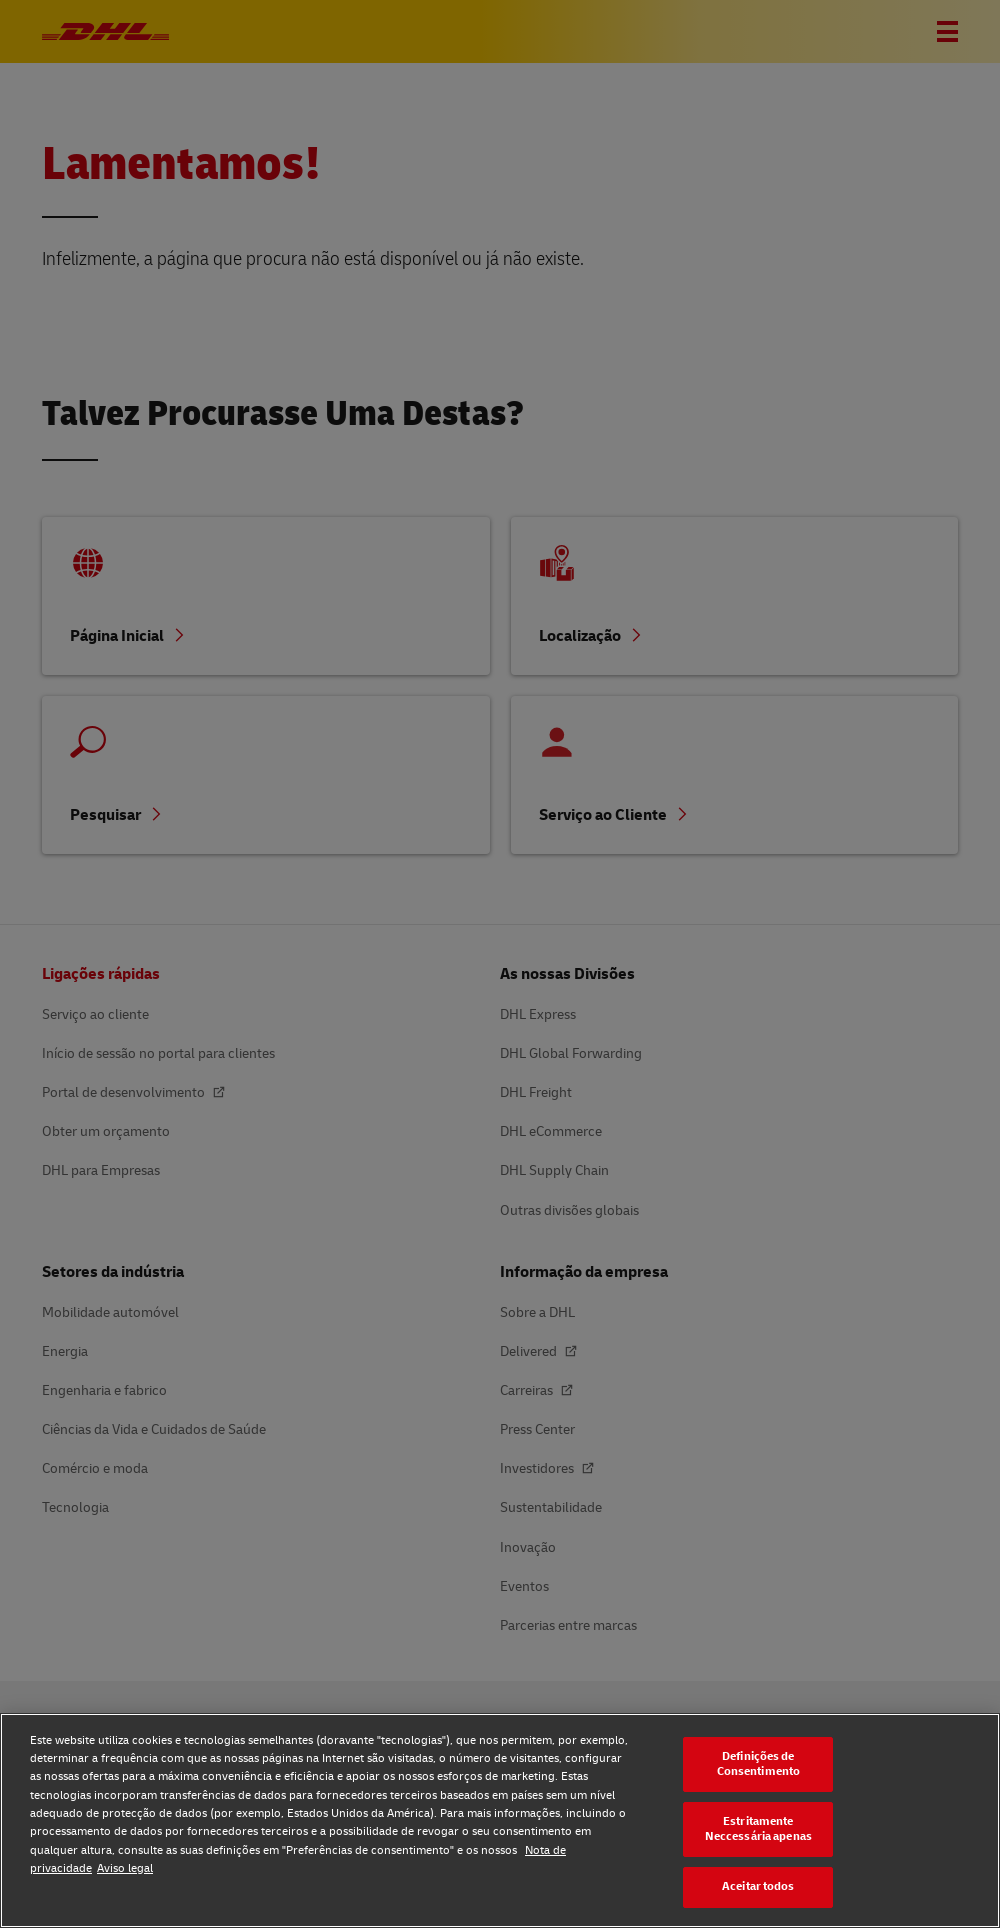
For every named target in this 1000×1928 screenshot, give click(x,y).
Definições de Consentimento (759, 1764)
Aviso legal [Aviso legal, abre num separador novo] (125, 1868)
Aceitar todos (758, 1886)
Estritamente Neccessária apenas (758, 1829)
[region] (500, 1820)
